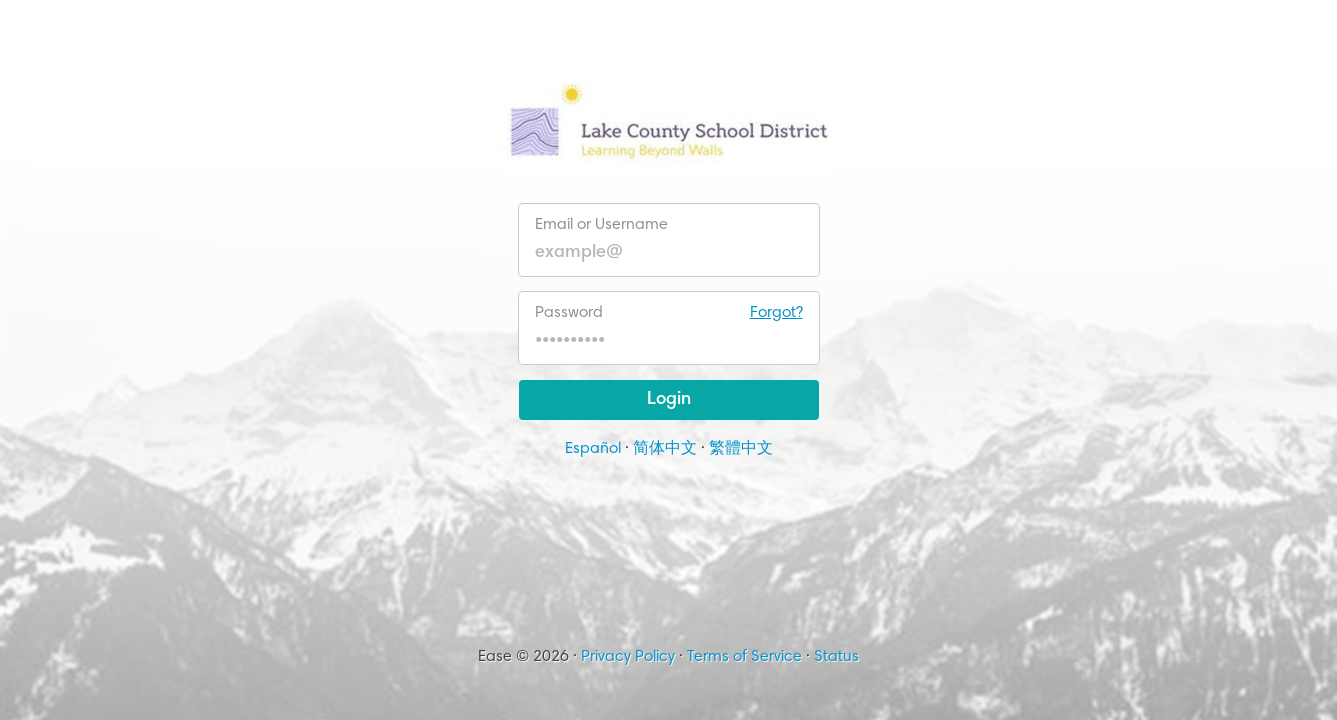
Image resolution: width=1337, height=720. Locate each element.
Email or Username (601, 225)
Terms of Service (744, 657)
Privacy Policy (628, 657)
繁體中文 (741, 449)
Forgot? (776, 313)
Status (836, 657)
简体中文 (665, 449)
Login (669, 400)
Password (669, 313)
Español (593, 449)
